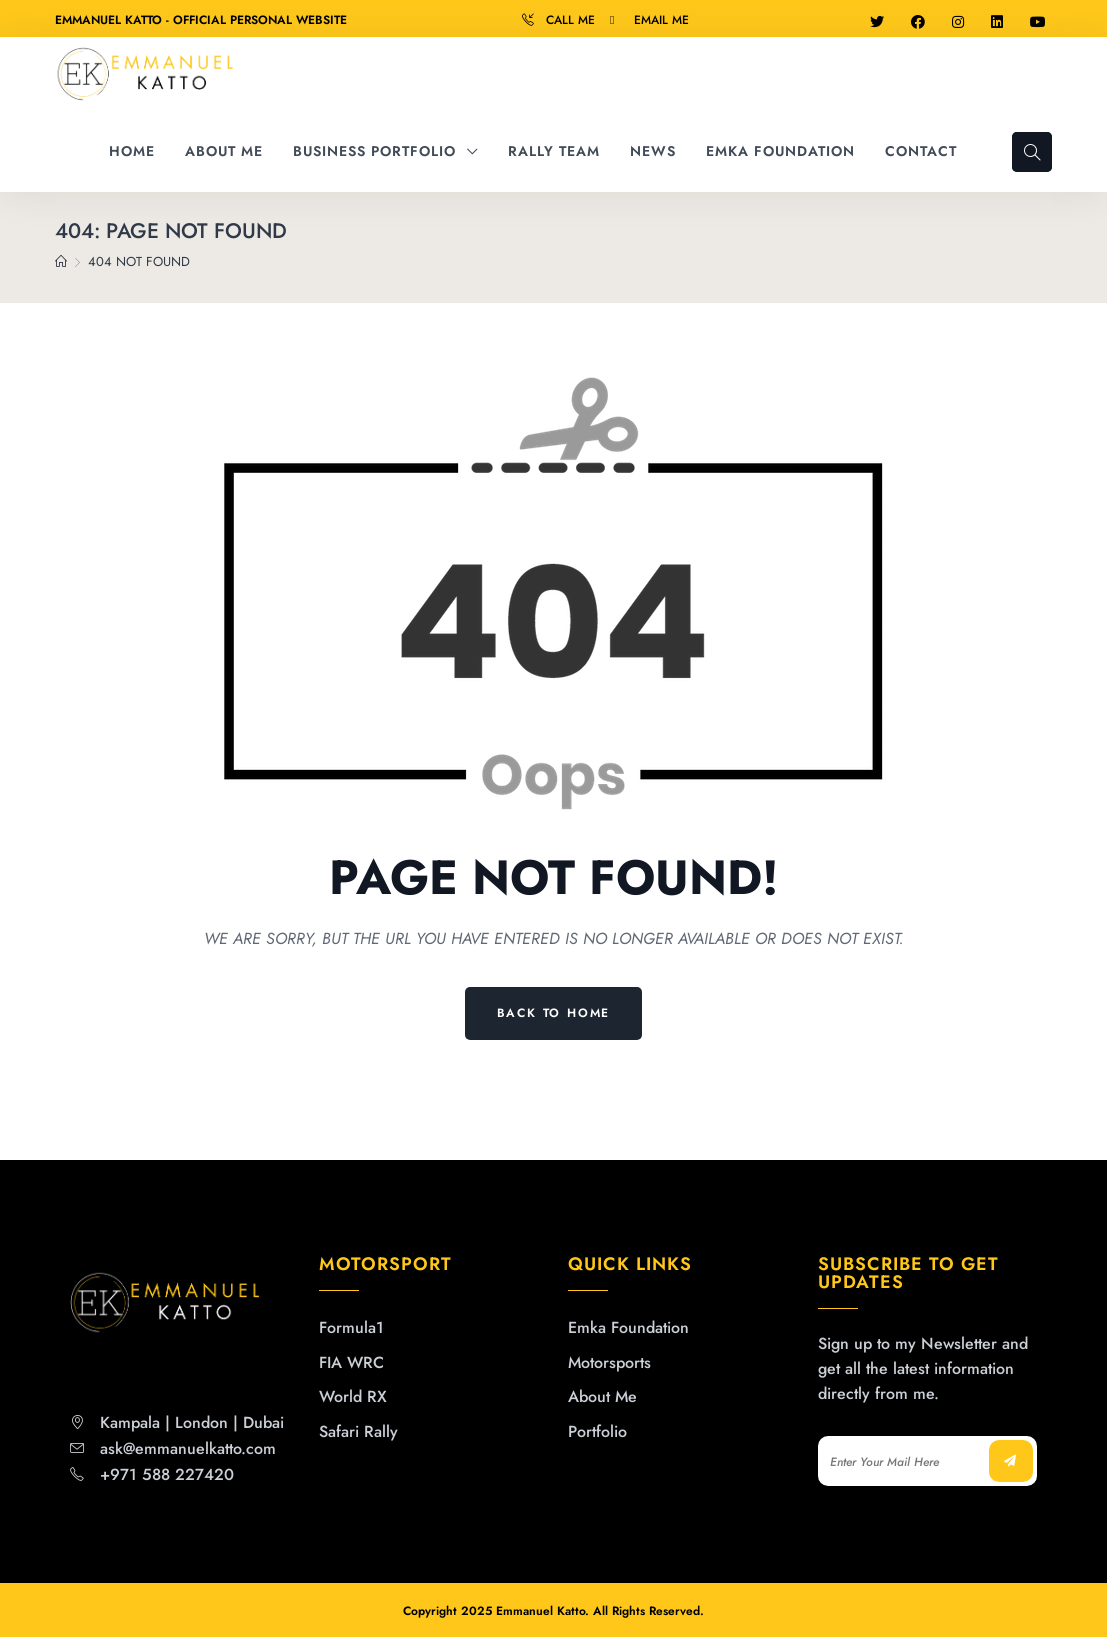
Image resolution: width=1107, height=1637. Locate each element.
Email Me (661, 20)
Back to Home (554, 1013)
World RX (353, 1397)
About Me (602, 1397)
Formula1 (351, 1328)
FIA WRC (351, 1363)
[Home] (61, 262)
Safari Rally (358, 1432)
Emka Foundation (628, 1328)
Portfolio (597, 1432)
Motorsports (609, 1363)
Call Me (570, 20)
